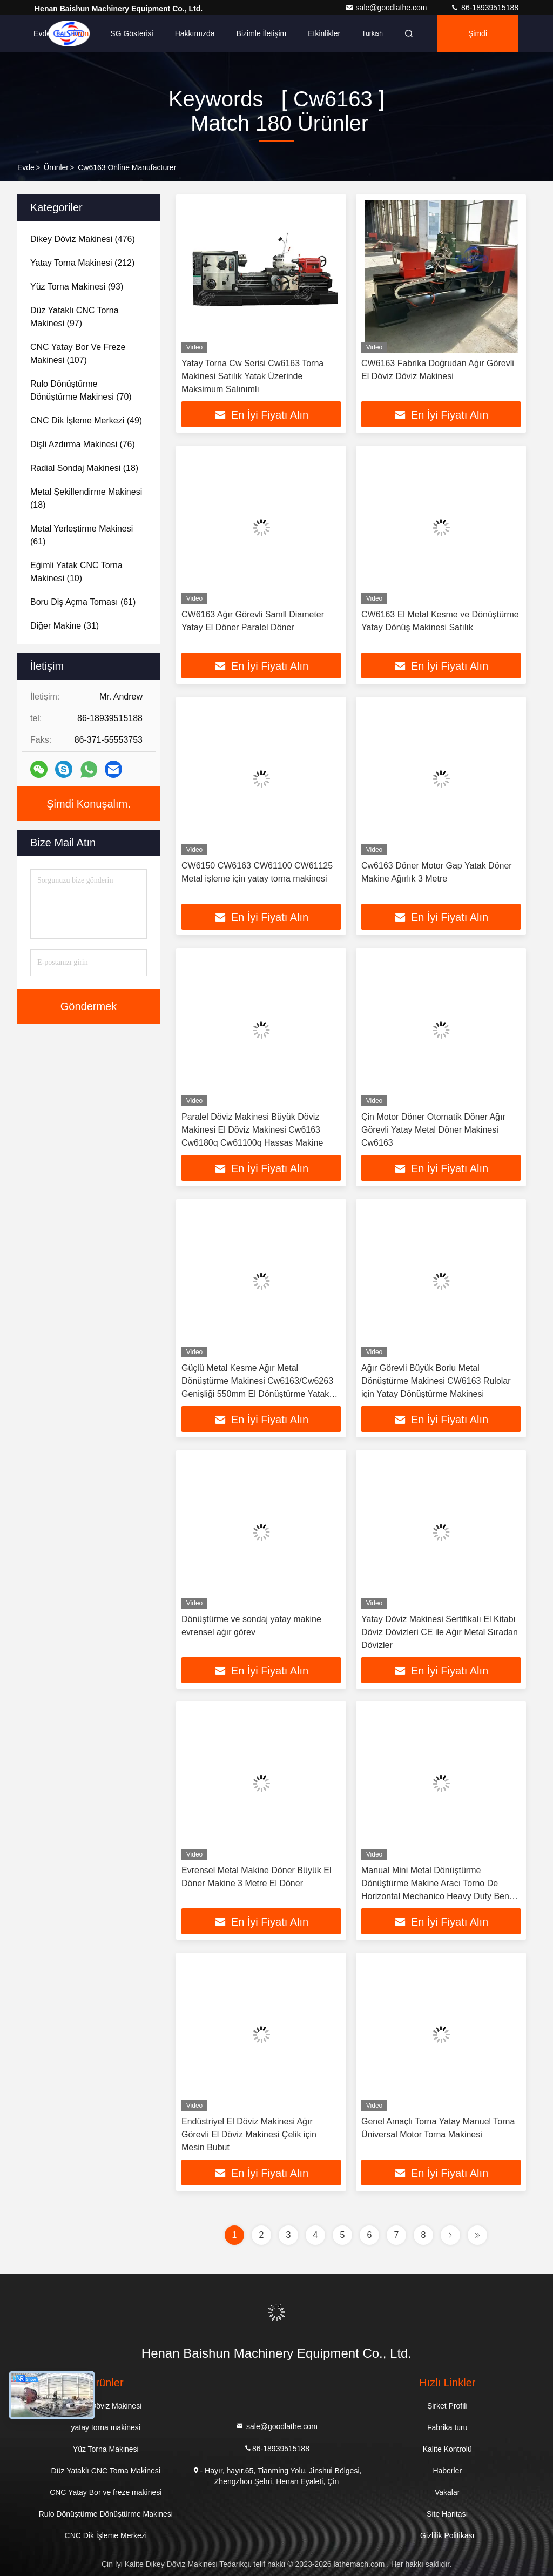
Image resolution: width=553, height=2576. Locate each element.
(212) (82, 262)
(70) (81, 390)
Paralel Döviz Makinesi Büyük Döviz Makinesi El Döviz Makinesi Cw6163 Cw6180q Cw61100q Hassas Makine (252, 1129)
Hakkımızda (195, 33)
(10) (76, 572)
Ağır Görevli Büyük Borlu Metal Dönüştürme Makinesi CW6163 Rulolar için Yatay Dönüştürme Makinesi (436, 1380)
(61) (81, 535)
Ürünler (56, 167)
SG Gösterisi (131, 33)
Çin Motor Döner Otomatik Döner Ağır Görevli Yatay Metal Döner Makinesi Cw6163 (433, 1129)
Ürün (80, 33)
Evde (42, 33)
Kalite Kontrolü (447, 2449)
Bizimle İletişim (262, 33)
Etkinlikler (324, 33)
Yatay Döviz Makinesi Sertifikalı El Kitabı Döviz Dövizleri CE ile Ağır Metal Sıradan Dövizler (439, 1632)
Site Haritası (447, 2514)
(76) (82, 444)
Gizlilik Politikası (447, 2535)
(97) (74, 317)
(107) (77, 353)
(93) (76, 286)
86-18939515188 (484, 7)
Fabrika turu (447, 2427)
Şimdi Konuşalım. (482, 40)
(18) (84, 468)
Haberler (447, 2470)
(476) (82, 239)
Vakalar (447, 2492)
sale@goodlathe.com (387, 7)
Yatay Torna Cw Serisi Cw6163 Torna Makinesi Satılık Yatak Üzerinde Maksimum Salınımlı (252, 376)
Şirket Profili (447, 2406)
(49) (86, 420)
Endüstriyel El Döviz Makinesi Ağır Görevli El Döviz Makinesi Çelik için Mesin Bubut (248, 2134)
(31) (64, 625)
